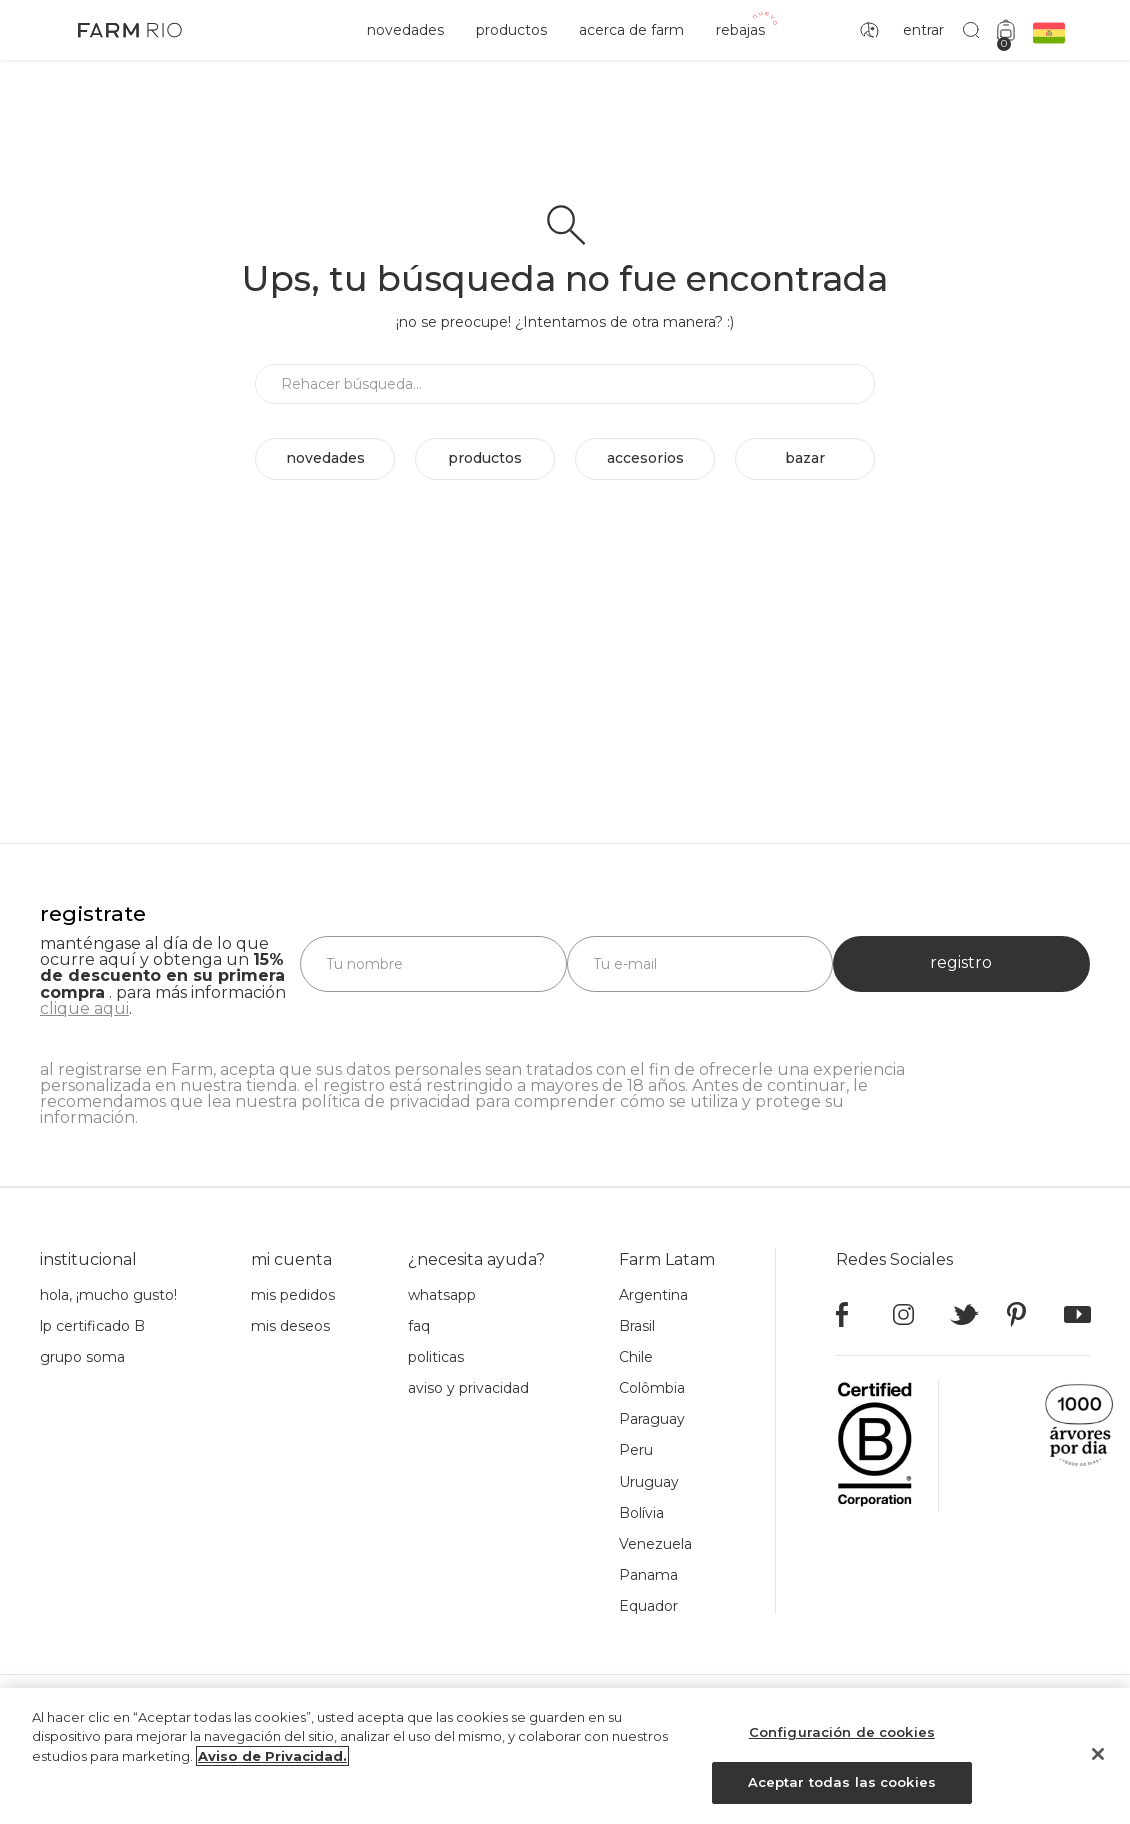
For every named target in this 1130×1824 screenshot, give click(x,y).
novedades (405, 30)
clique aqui (84, 1008)
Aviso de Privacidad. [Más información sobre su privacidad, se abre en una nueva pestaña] (272, 1763)
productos (511, 30)
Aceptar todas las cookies (842, 1790)
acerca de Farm (631, 30)
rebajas (740, 30)
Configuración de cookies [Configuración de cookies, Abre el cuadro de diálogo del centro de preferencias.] (842, 1739)
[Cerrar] (1098, 1761)
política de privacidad (386, 1101)
